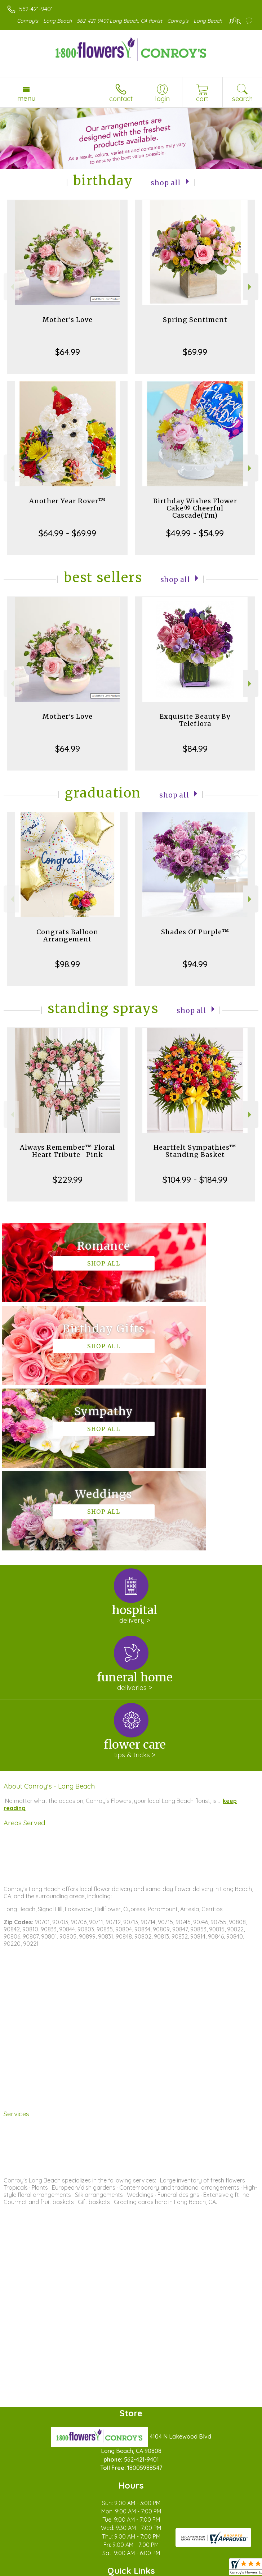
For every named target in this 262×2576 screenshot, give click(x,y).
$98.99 (67, 964)
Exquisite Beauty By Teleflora (195, 720)
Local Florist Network (121, 2570)
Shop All (165, 182)
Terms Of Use (27, 2570)
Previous (11, 286)
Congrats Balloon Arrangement (67, 935)
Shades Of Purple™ (195, 932)
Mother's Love (68, 319)
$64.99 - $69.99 (67, 533)
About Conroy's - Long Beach (49, 1620)
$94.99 (195, 964)
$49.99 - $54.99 (195, 533)
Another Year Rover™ (67, 501)
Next (250, 286)
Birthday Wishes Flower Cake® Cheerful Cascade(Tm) (195, 508)
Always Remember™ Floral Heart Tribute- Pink (67, 1151)
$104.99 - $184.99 (195, 1179)
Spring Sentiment (195, 319)
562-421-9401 (36, 9)
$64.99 (67, 351)
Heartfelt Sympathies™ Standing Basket (195, 1151)
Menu (26, 98)
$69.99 (195, 351)
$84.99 (195, 748)
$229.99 (68, 1179)
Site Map (165, 2570)
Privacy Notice (69, 2570)
